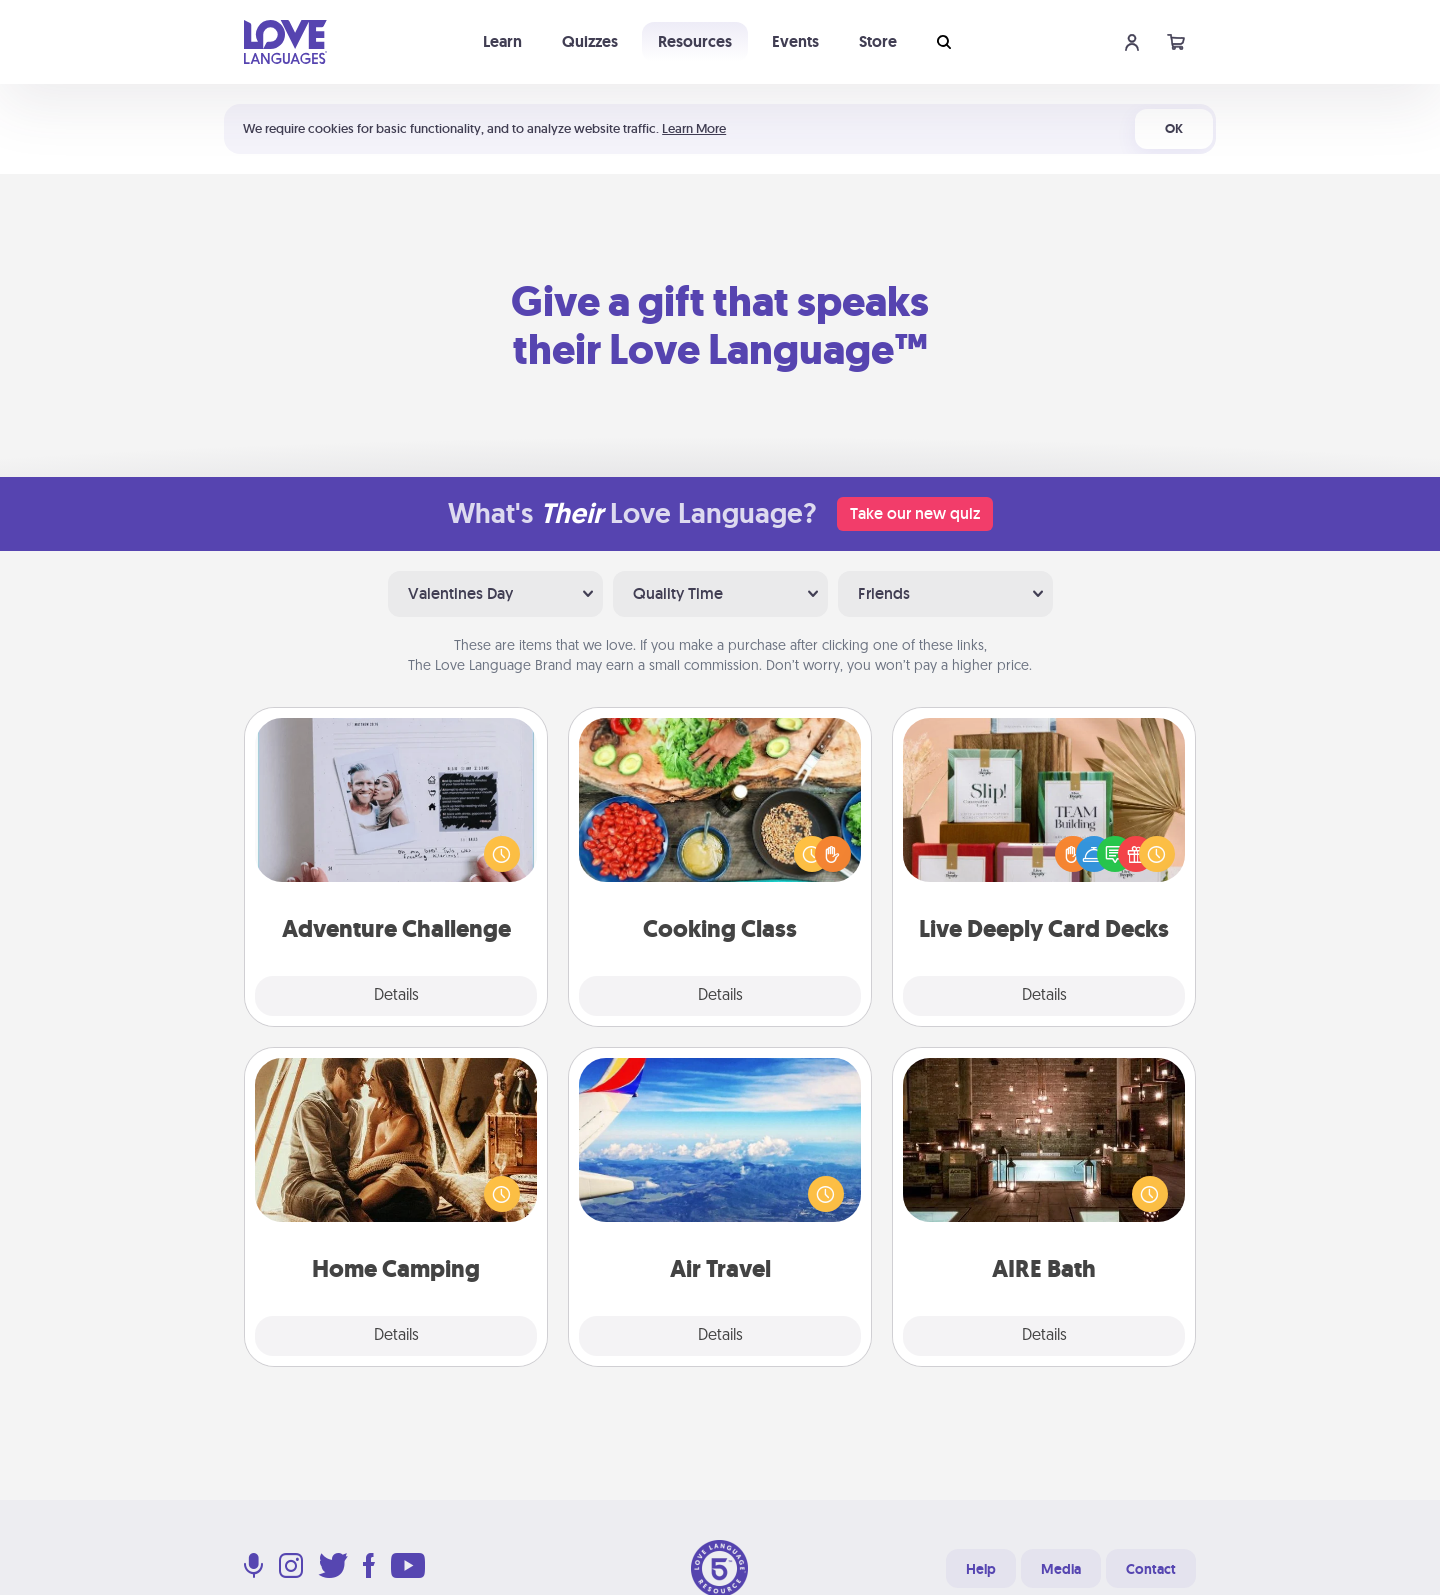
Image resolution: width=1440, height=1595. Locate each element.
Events (795, 41)
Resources (695, 41)
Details (396, 996)
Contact (1151, 1569)
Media (1061, 1569)
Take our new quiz (915, 513)
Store (878, 41)
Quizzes (590, 41)
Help (981, 1569)
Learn (502, 41)
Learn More (694, 128)
